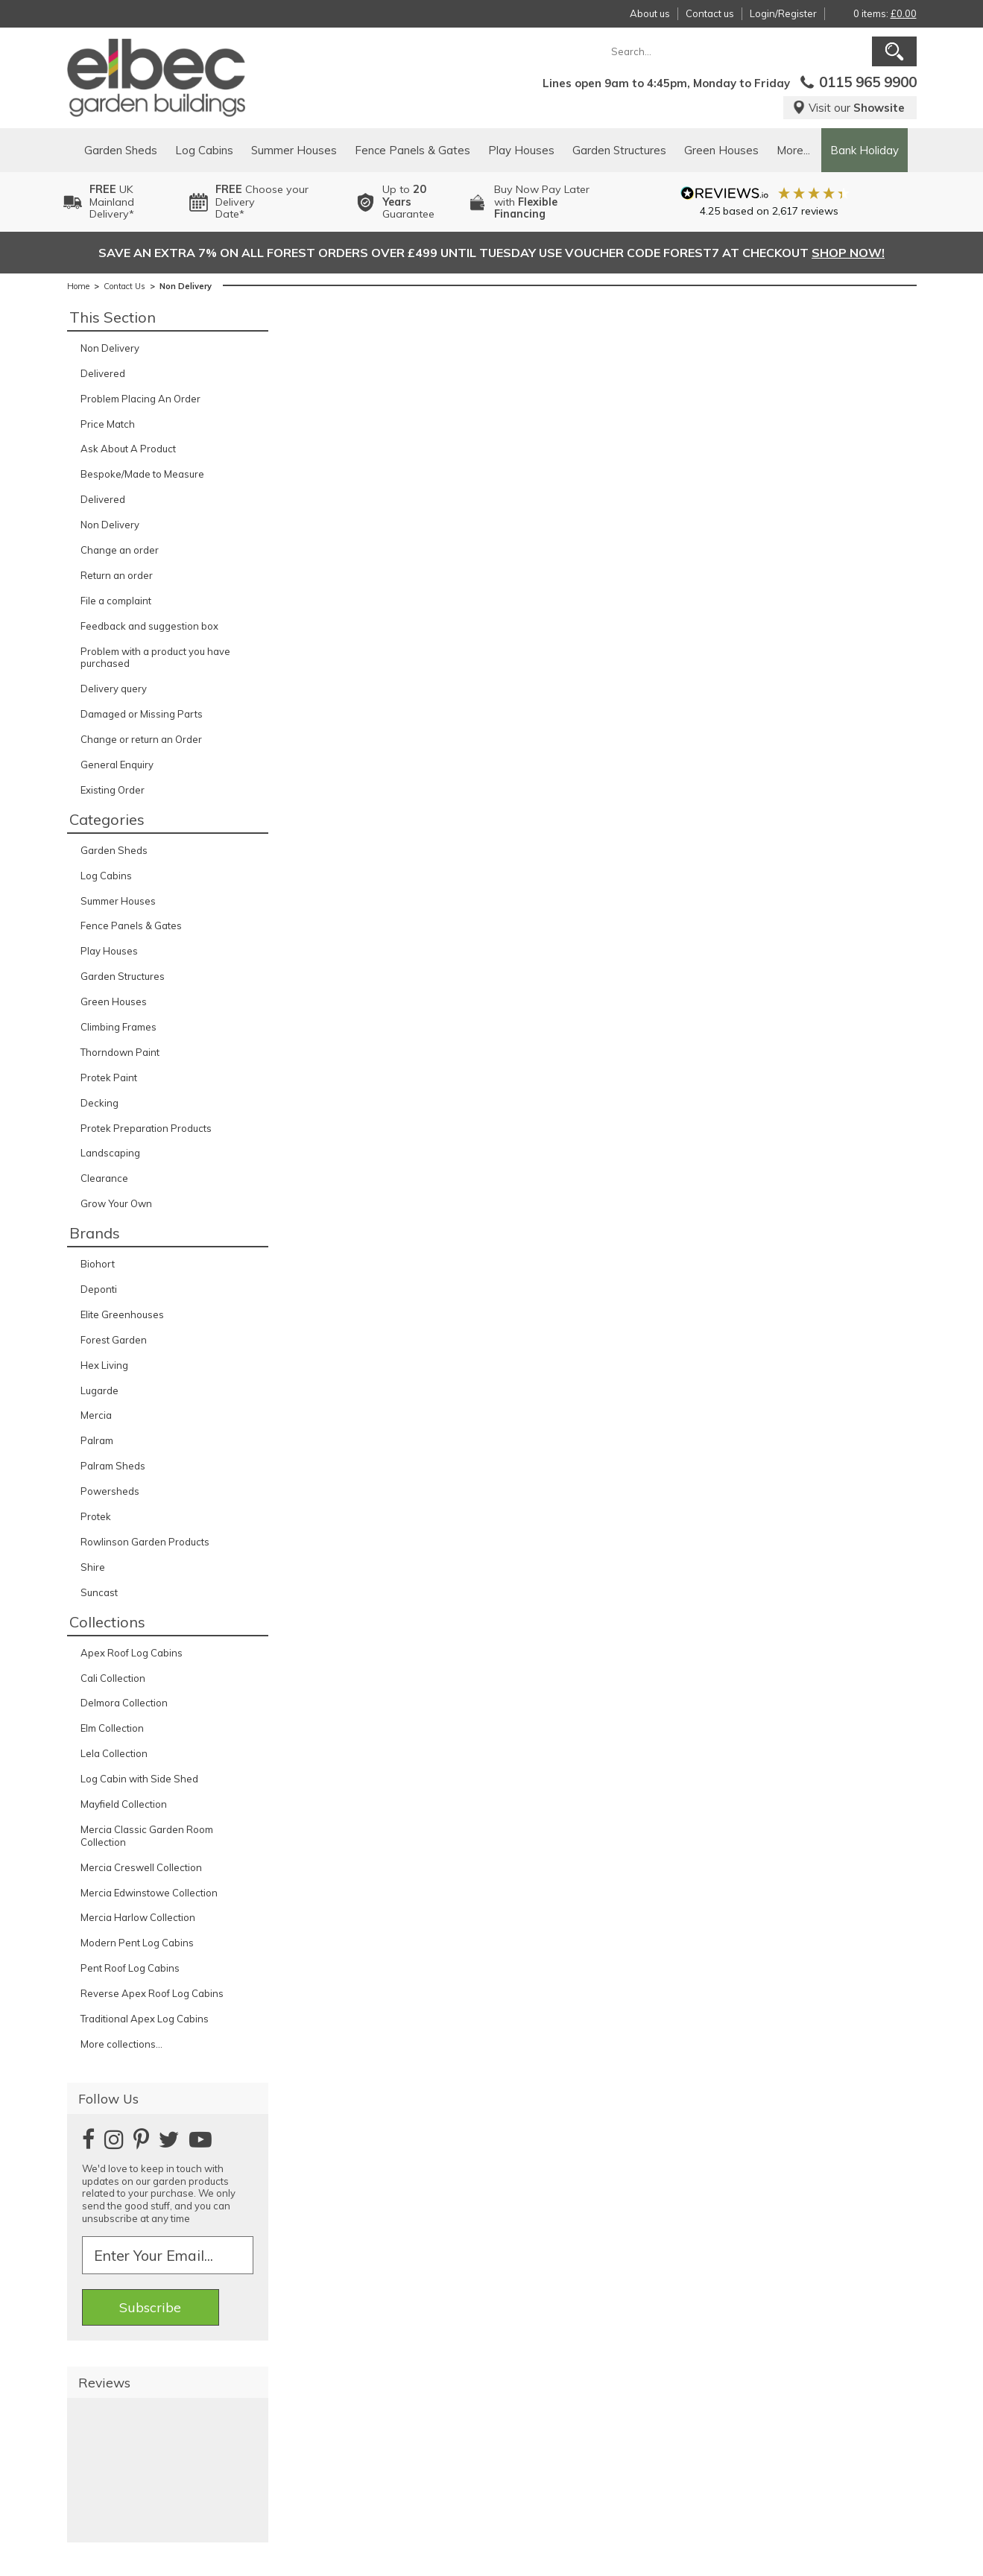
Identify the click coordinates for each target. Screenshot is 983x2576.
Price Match (107, 424)
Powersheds (109, 1491)
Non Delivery (109, 348)
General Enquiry (117, 764)
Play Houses (521, 150)
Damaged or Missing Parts (141, 714)
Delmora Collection (124, 1703)
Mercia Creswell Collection (141, 1867)
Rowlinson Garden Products (144, 1542)
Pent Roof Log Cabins (130, 1968)
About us (650, 13)
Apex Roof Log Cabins (131, 1653)
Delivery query (113, 688)
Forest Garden (113, 1340)
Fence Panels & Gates (412, 150)
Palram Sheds (112, 1466)
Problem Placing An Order (140, 399)
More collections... (121, 2044)
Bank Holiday (864, 150)
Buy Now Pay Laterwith (542, 202)
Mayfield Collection (123, 1804)
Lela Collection (114, 1753)
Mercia (96, 1415)
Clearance (104, 1178)
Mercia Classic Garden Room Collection (146, 1835)
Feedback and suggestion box (149, 626)
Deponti (98, 1289)
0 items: (885, 13)
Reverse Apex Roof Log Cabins (152, 1993)
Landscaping (110, 1153)
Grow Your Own (116, 1203)
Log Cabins (204, 150)
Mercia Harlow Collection (137, 1917)
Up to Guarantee (408, 202)
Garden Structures (619, 150)
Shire (92, 1567)
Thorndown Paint (119, 1052)
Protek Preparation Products (146, 1128)
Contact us (710, 13)
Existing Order (112, 790)
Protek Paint (108, 1077)
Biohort (97, 1264)
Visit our (848, 108)
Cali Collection (112, 1678)
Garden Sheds (120, 150)
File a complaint (115, 601)
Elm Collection (112, 1728)
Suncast (99, 1592)
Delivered (102, 373)
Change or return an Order (141, 739)
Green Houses (721, 150)
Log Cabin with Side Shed (139, 1779)
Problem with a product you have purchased (155, 657)
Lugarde (99, 1390)
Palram (96, 1440)
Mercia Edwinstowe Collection (149, 1893)
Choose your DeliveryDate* (262, 202)
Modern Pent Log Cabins (137, 1943)
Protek (95, 1516)
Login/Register (783, 13)
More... (793, 150)
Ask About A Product (128, 449)
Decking (99, 1103)
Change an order (119, 550)
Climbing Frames (118, 1027)
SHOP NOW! (848, 252)
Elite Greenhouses (122, 1314)
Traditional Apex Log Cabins (144, 2019)
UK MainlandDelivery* (111, 202)
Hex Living (104, 1365)
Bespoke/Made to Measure (142, 474)
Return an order (116, 575)
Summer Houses (294, 150)
